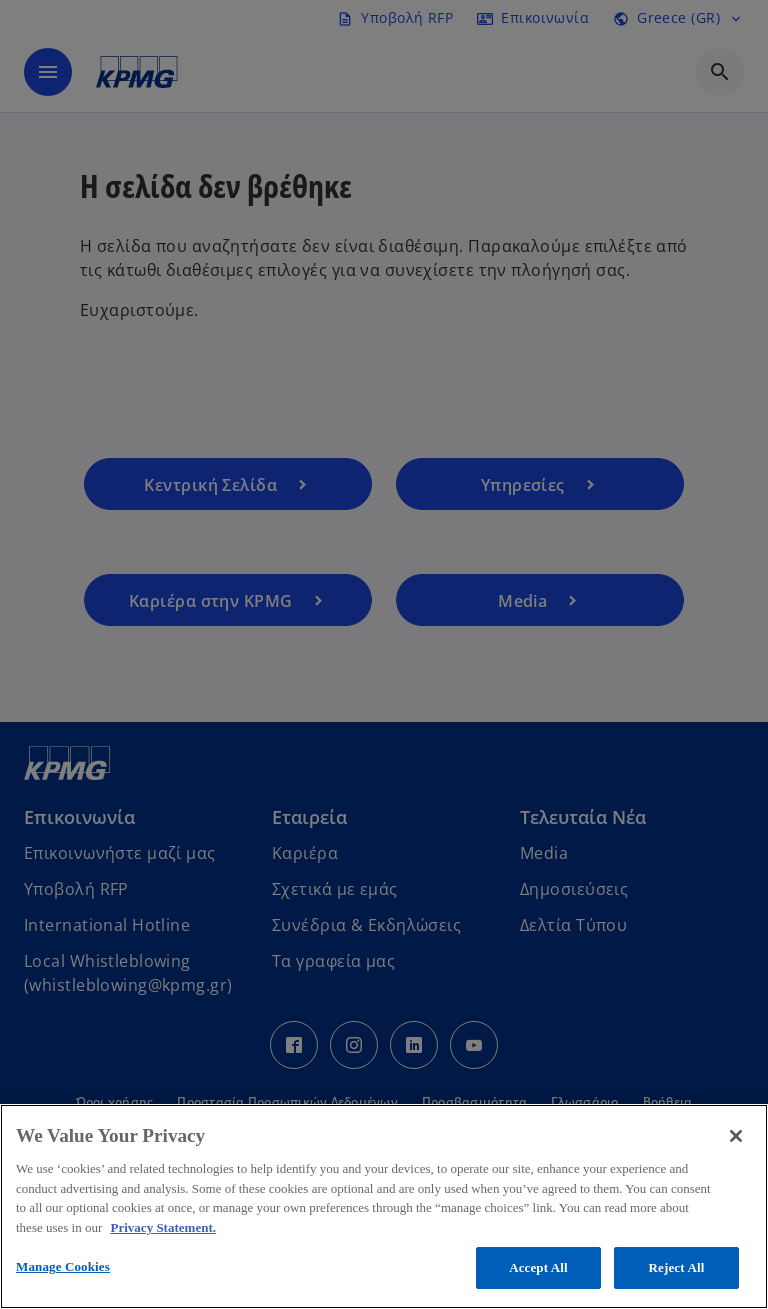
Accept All (538, 1267)
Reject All (677, 1267)
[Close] (736, 1136)
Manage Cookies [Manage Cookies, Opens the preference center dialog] (63, 1266)
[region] (384, 1206)
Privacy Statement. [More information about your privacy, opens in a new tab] (163, 1227)
